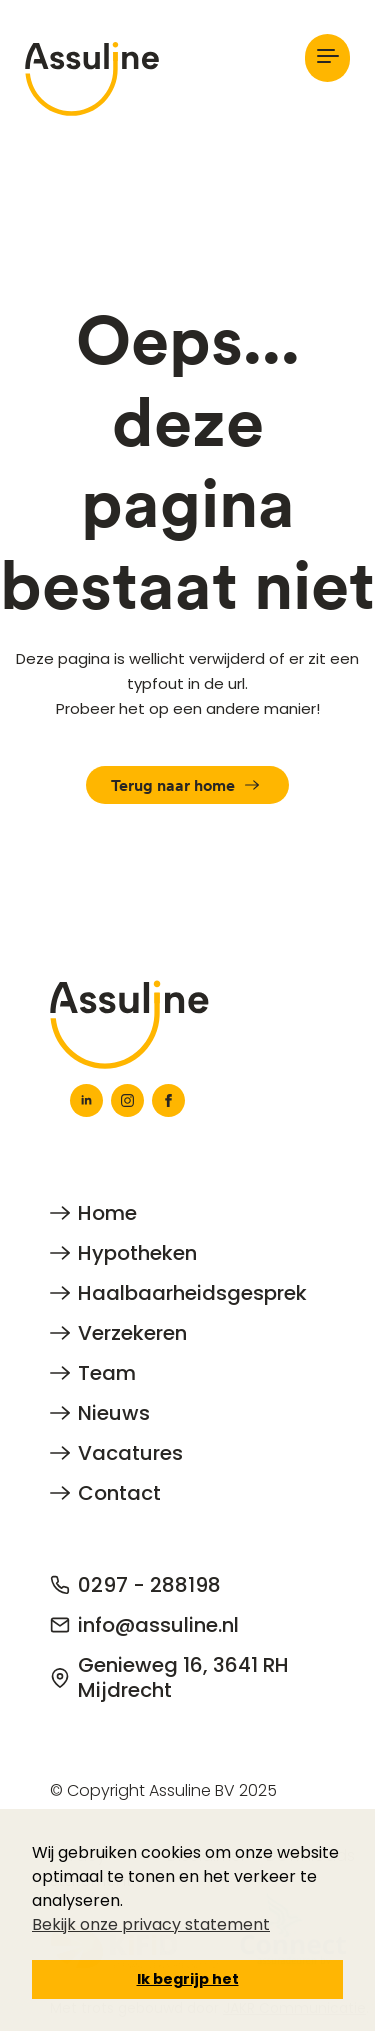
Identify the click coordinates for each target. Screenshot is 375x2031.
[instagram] (127, 1100)
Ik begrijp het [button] (188, 1979)
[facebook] (168, 1100)
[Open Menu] (327, 57)
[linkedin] (86, 1100)
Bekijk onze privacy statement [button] (151, 1924)
